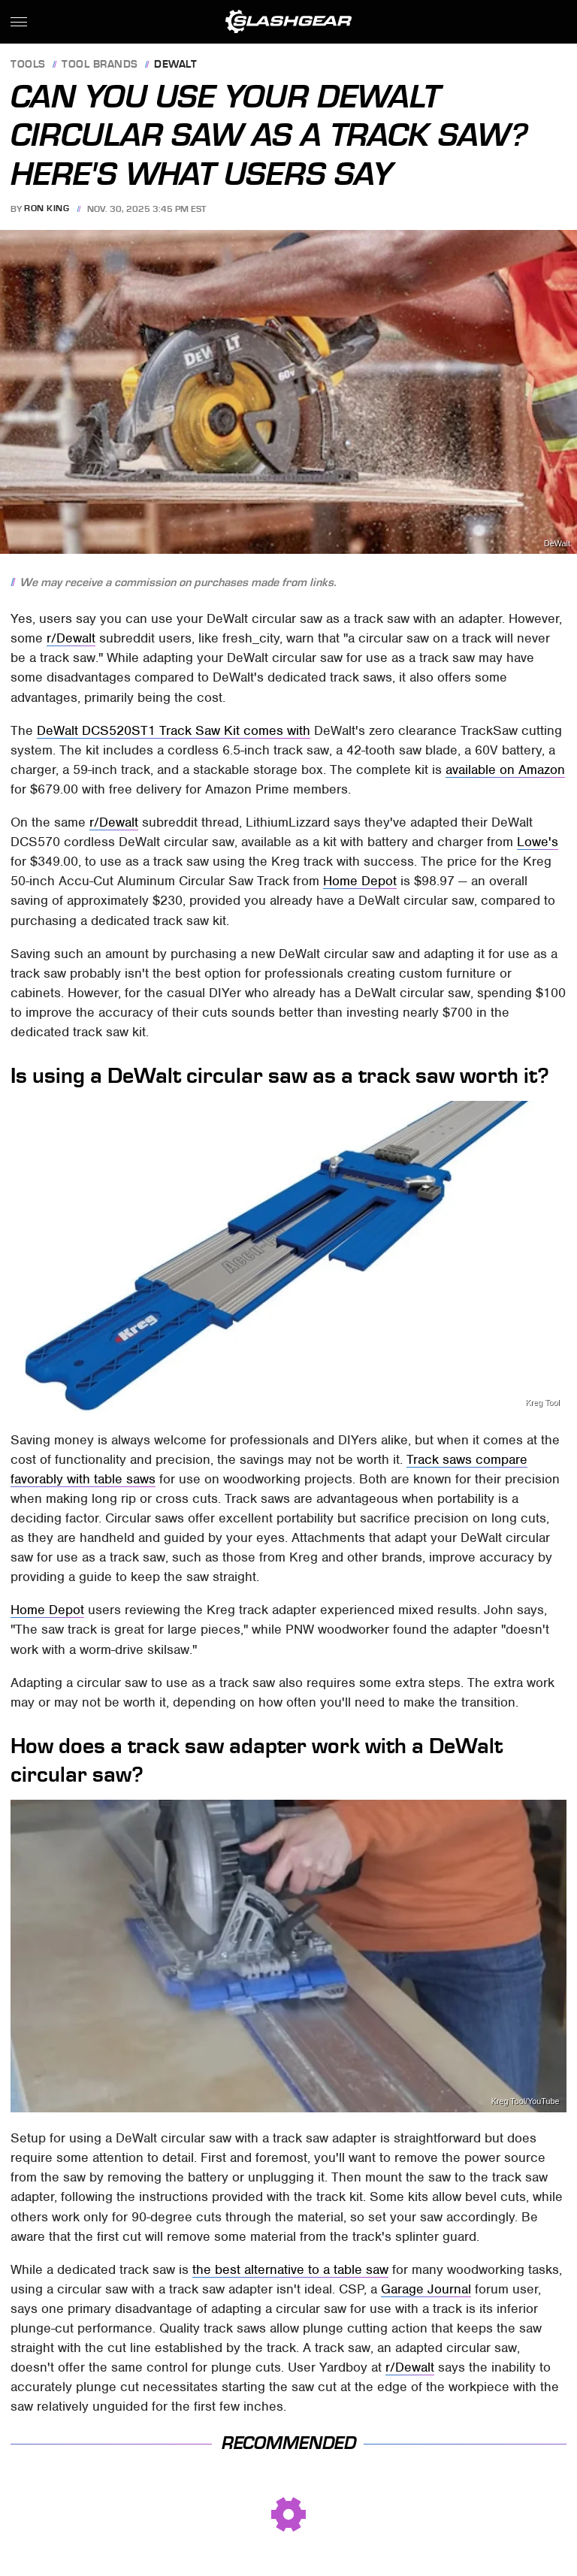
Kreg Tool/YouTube (525, 2101)
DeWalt (557, 544)
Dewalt (175, 65)
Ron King (46, 209)
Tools (28, 65)
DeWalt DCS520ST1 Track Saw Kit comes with (173, 730)
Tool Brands (100, 65)
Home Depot (360, 880)
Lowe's (537, 841)
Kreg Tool (542, 1402)
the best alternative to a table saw (290, 2269)
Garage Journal (426, 2289)
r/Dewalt (71, 638)
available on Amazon (505, 769)
